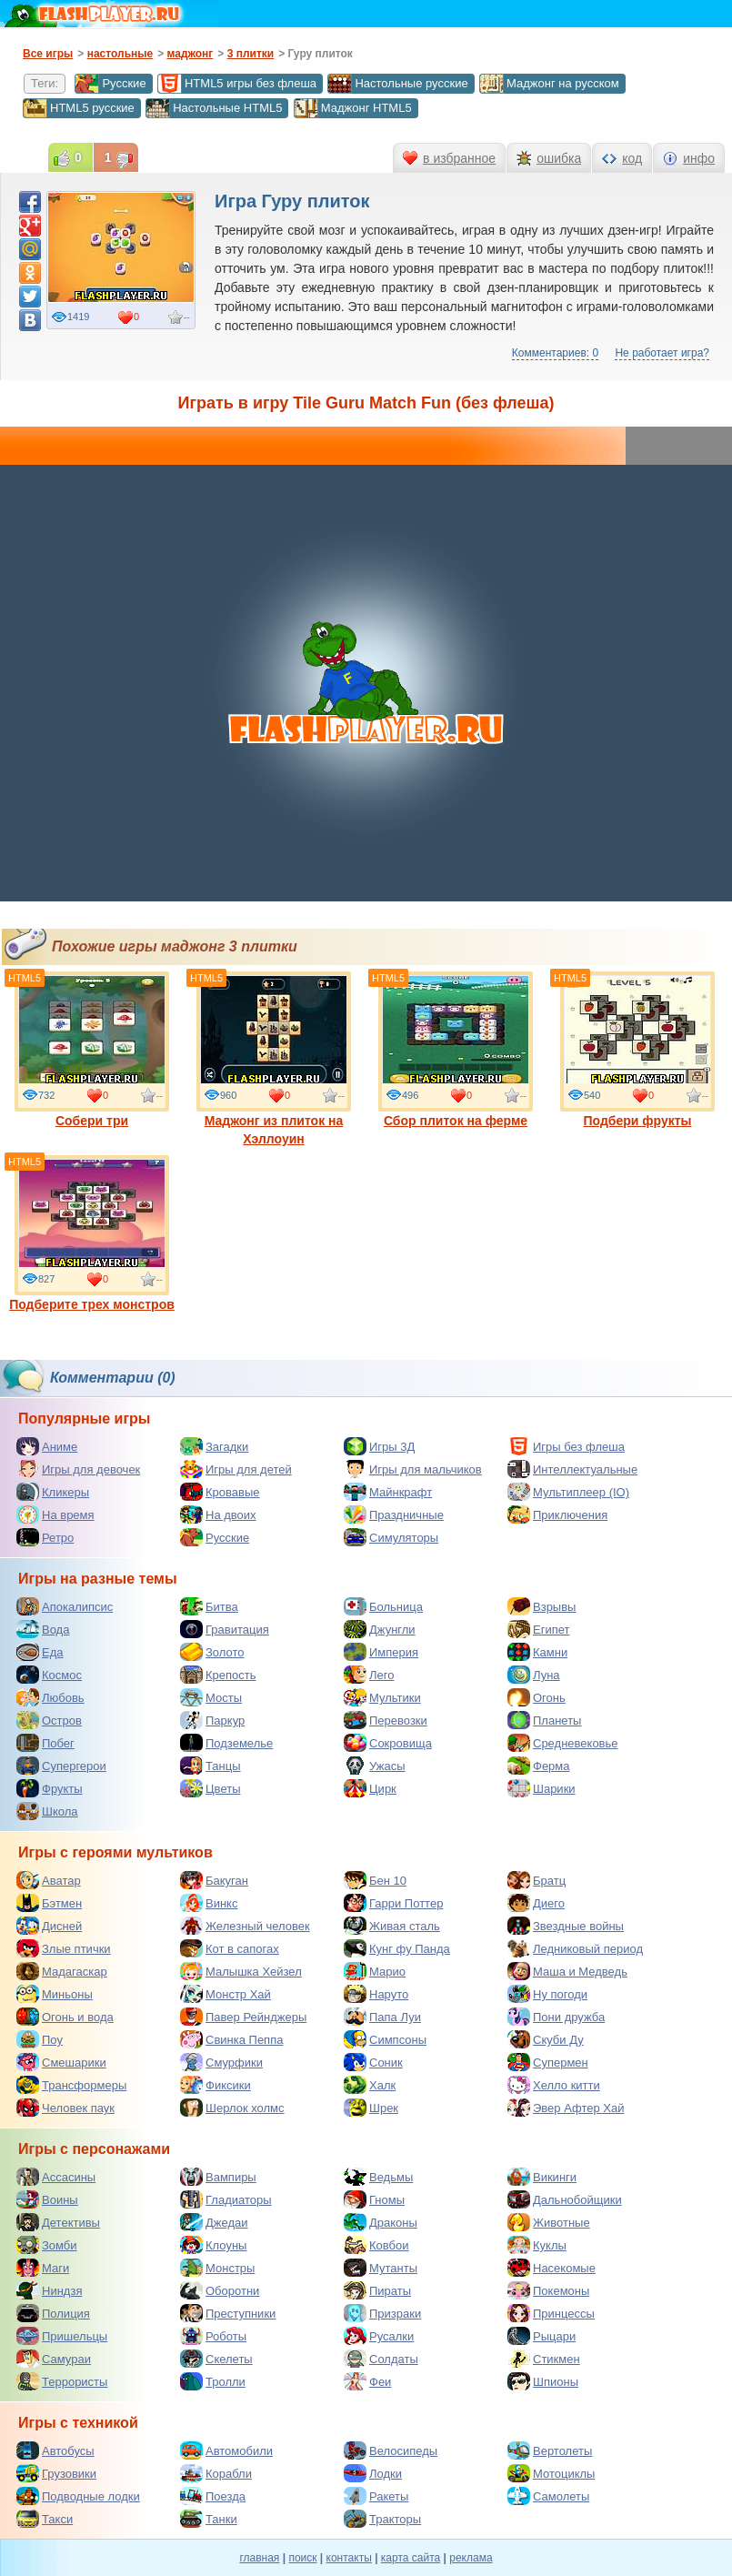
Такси (44, 2519)
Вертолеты (549, 2450)
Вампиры (218, 2177)
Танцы (210, 1765)
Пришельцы (61, 2336)
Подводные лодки (78, 2496)
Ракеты (376, 2496)
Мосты (211, 1697)
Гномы (374, 2199)
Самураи (53, 2359)
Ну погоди (547, 1994)
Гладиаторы (226, 2199)
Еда (40, 1652)
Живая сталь (392, 1926)
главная (259, 2557)
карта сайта (410, 2557)
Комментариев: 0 (555, 353)
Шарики (541, 1788)
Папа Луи (382, 2016)
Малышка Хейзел (241, 1971)
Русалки (379, 2336)
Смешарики (61, 2062)
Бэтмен (49, 1903)
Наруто (376, 1994)
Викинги (542, 2177)
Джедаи (214, 2222)
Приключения (557, 1514)
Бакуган (214, 1880)
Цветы (210, 1788)
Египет (538, 1629)
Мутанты (380, 2268)
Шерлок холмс (232, 2107)
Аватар (48, 1880)
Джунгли (380, 1629)
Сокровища (388, 1743)
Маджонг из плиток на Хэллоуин (273, 1058)
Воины (47, 2199)
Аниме (46, 1446)
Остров (49, 1720)
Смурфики (221, 2062)
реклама (470, 2557)
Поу (39, 2039)
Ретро (45, 1537)
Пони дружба (556, 2016)
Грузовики (56, 2473)
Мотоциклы (551, 2473)
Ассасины (55, 2177)
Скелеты (216, 2359)
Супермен (547, 2062)
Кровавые (220, 1492)
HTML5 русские (79, 108)
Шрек (371, 2107)
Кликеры (52, 1492)
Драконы (380, 2222)
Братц (536, 1880)
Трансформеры (71, 2085)
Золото (212, 1652)
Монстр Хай (225, 1994)
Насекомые (551, 2268)
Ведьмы (378, 2177)
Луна (533, 1674)
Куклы (537, 2245)
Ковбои (376, 2245)
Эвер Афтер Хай (565, 2107)
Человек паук (65, 2107)
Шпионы (542, 2381)
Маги (42, 2268)
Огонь (536, 1697)
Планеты (544, 1720)
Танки (208, 2519)
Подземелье (226, 1743)
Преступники (228, 2313)
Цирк (370, 1788)
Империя (381, 1652)
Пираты (377, 2290)
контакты (349, 2557)
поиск (302, 2557)
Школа (47, 1811)
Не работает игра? (662, 353)
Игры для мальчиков (413, 1469)
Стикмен (543, 2359)
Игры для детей (236, 1469)
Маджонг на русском (549, 84)
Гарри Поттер (393, 1903)
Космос (49, 1674)
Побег (45, 1743)
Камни (537, 1652)
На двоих (218, 1514)
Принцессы (551, 2313)
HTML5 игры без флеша (236, 84)
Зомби (46, 2245)
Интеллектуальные (572, 1469)
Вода (42, 1629)
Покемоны (548, 2290)
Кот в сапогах (229, 1948)
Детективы (58, 2222)
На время (55, 1514)
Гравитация (224, 1629)
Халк (370, 2085)
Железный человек (245, 1926)
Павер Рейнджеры (243, 2016)
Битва (209, 1606)
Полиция (53, 2313)
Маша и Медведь (567, 1971)
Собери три (92, 1049)
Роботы (213, 2336)
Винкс (208, 1903)
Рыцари (541, 2336)
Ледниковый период (575, 1948)
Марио (375, 1971)
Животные (548, 2222)
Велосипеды (390, 2450)
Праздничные (394, 1514)
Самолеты (548, 2496)
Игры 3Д (379, 1446)
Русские (110, 84)
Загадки (214, 1446)
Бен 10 (375, 1880)
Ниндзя (49, 2290)
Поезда (213, 2496)
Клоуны (213, 2245)
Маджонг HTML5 (353, 108)
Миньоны (54, 1994)
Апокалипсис (64, 1606)
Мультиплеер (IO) (568, 1492)
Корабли (216, 2473)
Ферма (538, 1765)
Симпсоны (385, 2039)
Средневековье (562, 1743)
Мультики (382, 1697)
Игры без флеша (566, 1446)
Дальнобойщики (564, 2199)
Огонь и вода (65, 2016)
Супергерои (61, 1765)
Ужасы (375, 1765)
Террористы (61, 2381)
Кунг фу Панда (397, 1948)
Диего (536, 1903)
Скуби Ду (545, 2039)
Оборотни (219, 2290)
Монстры (217, 2268)
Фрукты (49, 1788)
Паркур (212, 1720)
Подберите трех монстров (92, 1233)
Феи (367, 2381)
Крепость (218, 1674)
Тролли (213, 2381)
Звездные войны (565, 1926)
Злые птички (63, 1948)
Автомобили (226, 2450)
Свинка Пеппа (231, 2039)
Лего (369, 1674)
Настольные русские (397, 84)
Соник (373, 2062)
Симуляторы (391, 1537)
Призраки (382, 2313)
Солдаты (381, 2359)
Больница (383, 1606)
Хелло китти (553, 2085)
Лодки (373, 2473)
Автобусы (55, 2450)
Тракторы (382, 2519)
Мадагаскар (61, 1971)
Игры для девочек (78, 1469)
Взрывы (541, 1606)
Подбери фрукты (637, 1049)
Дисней (49, 1926)
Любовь (50, 1697)
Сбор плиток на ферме (455, 1049)
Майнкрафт (388, 1492)
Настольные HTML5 (213, 108)
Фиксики (215, 2085)
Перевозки (385, 1720)
